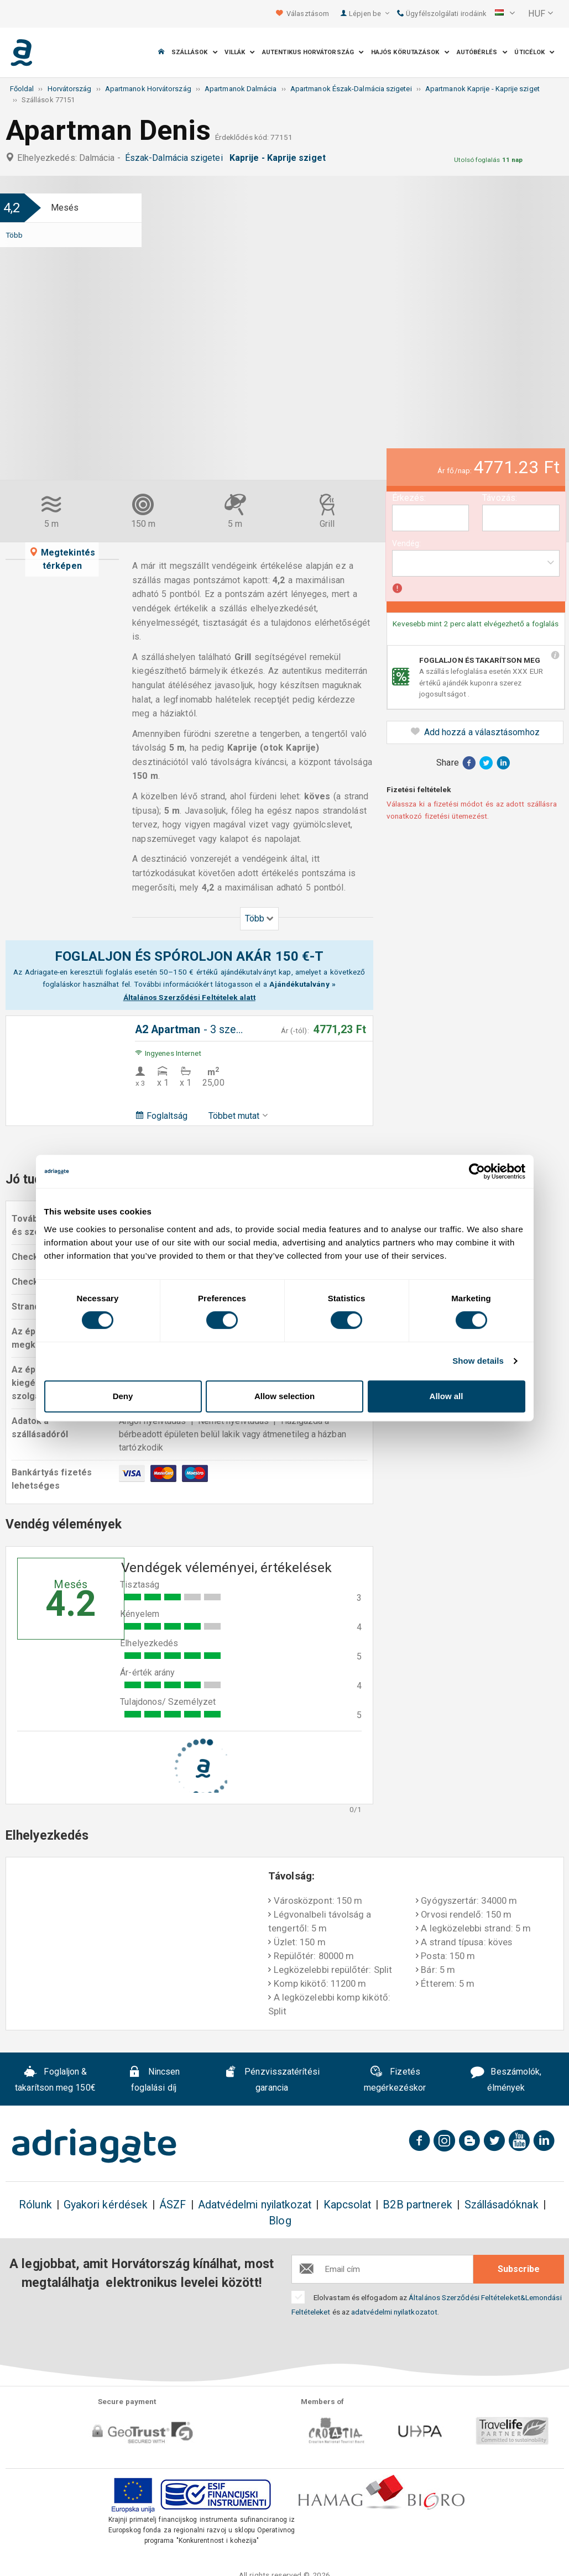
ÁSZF (172, 2204)
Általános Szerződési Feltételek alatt (189, 997)
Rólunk (35, 2204)
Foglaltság (161, 1116)
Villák (240, 52)
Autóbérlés (482, 52)
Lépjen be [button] (369, 13)
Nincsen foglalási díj (154, 2079)
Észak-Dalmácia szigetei (176, 158)
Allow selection (284, 1396)
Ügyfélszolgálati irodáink (441, 13)
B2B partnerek (417, 2204)
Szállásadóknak (501, 2204)
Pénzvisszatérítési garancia (271, 2079)
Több (14, 235)
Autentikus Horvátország (313, 52)
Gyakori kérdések (106, 2204)
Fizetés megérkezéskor (395, 2079)
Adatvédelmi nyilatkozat (255, 2204)
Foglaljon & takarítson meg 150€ (55, 2079)
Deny (123, 1396)
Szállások (194, 52)
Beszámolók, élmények (506, 2079)
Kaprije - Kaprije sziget (279, 158)
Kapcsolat (347, 2204)
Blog (280, 2220)
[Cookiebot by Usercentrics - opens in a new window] (477, 1171)
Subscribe (519, 2269)
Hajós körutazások (410, 52)
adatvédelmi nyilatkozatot (394, 2311)
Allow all (446, 1396)
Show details (478, 1360)
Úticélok (534, 52)
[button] (505, 13)
